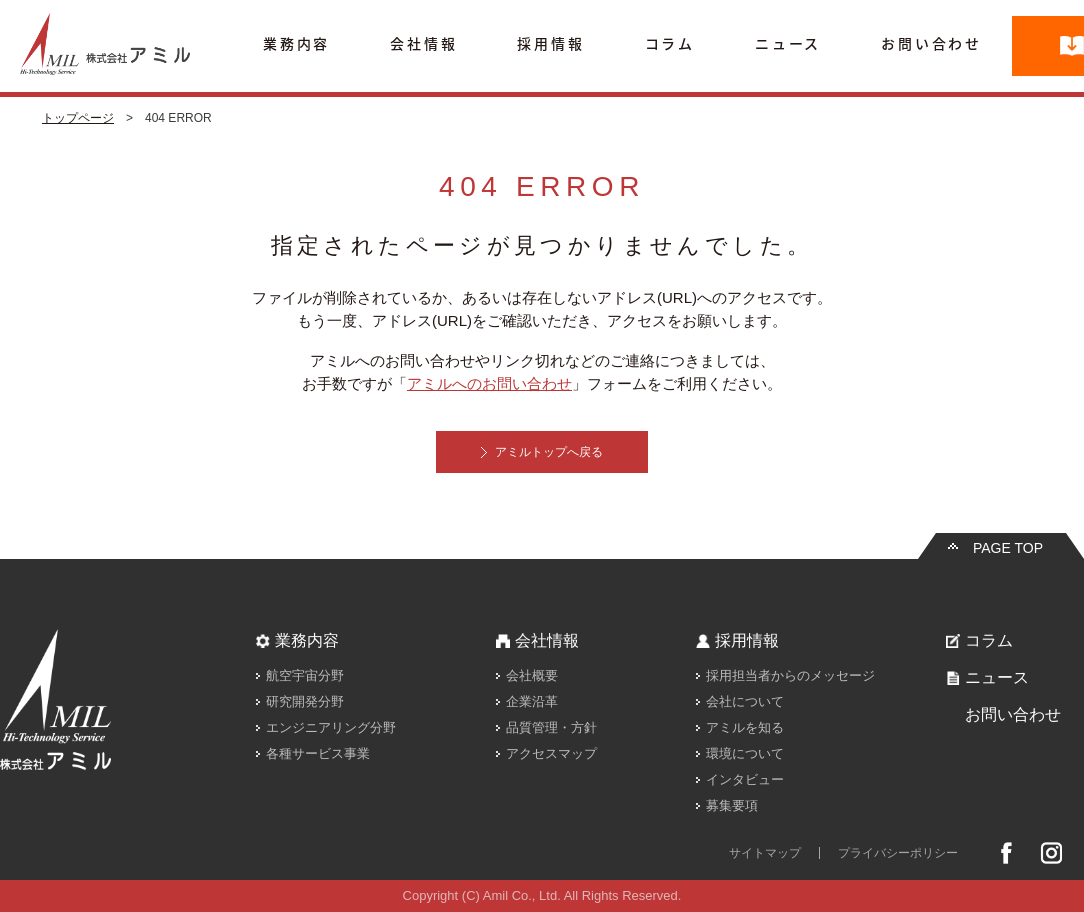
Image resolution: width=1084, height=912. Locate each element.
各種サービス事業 (318, 753)
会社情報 (423, 44)
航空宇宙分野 (305, 675)
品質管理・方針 (551, 727)
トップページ (78, 118)
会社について (745, 701)
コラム (670, 44)
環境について (745, 753)
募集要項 (732, 805)
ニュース (788, 44)
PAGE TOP (1008, 548)
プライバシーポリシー (898, 853)
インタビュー (745, 779)
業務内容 (296, 44)
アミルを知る (745, 727)
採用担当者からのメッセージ (790, 675)
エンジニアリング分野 (331, 727)
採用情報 (550, 44)
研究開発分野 (305, 701)
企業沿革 (532, 701)
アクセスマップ (551, 753)
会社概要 (532, 675)
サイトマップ (765, 853)
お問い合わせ (931, 44)
